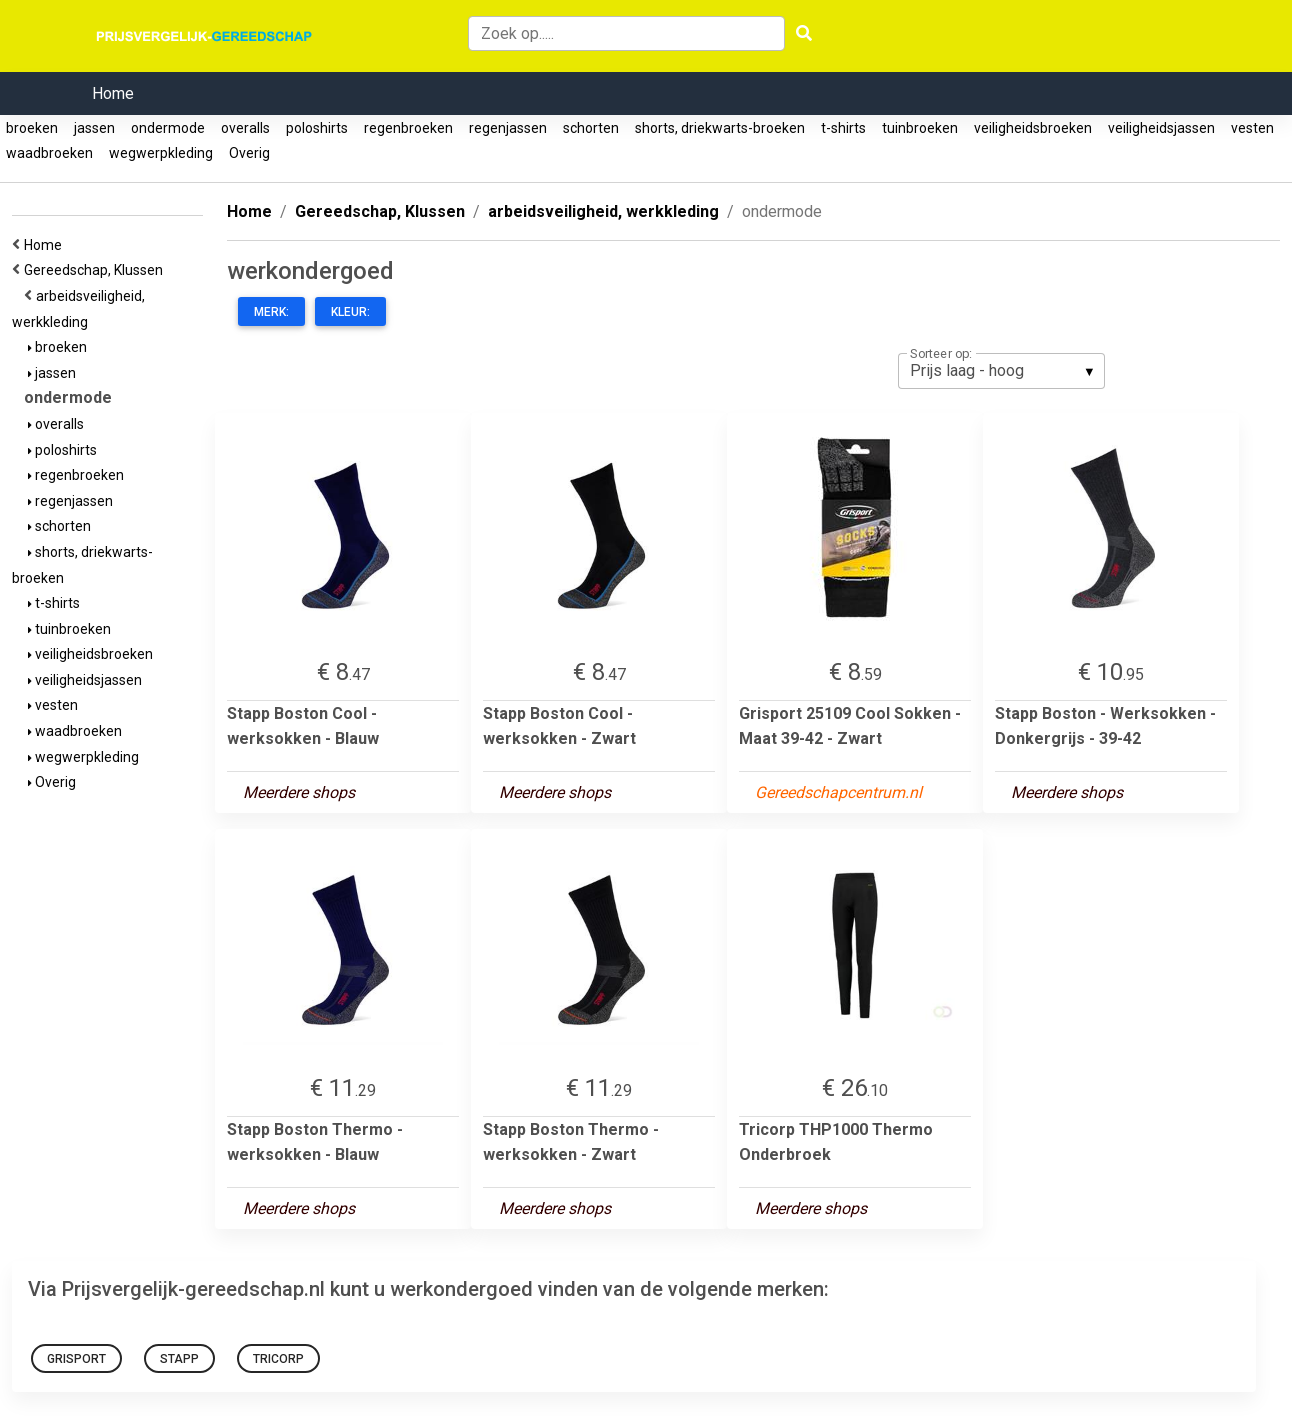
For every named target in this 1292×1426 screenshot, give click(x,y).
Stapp (179, 1359)
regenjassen (508, 128)
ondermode (168, 128)
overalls (245, 128)
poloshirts (317, 128)
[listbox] (1001, 371)
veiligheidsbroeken (1033, 128)
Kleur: (350, 312)
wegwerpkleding (161, 153)
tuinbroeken (920, 128)
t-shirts (843, 128)
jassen (94, 128)
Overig (249, 153)
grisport (76, 1359)
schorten (591, 128)
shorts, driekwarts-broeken (720, 128)
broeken (32, 128)
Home (113, 93)
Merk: (271, 312)
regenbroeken (408, 128)
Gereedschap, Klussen (96, 270)
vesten (1252, 128)
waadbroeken (49, 153)
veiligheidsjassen (1161, 128)
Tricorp (278, 1359)
